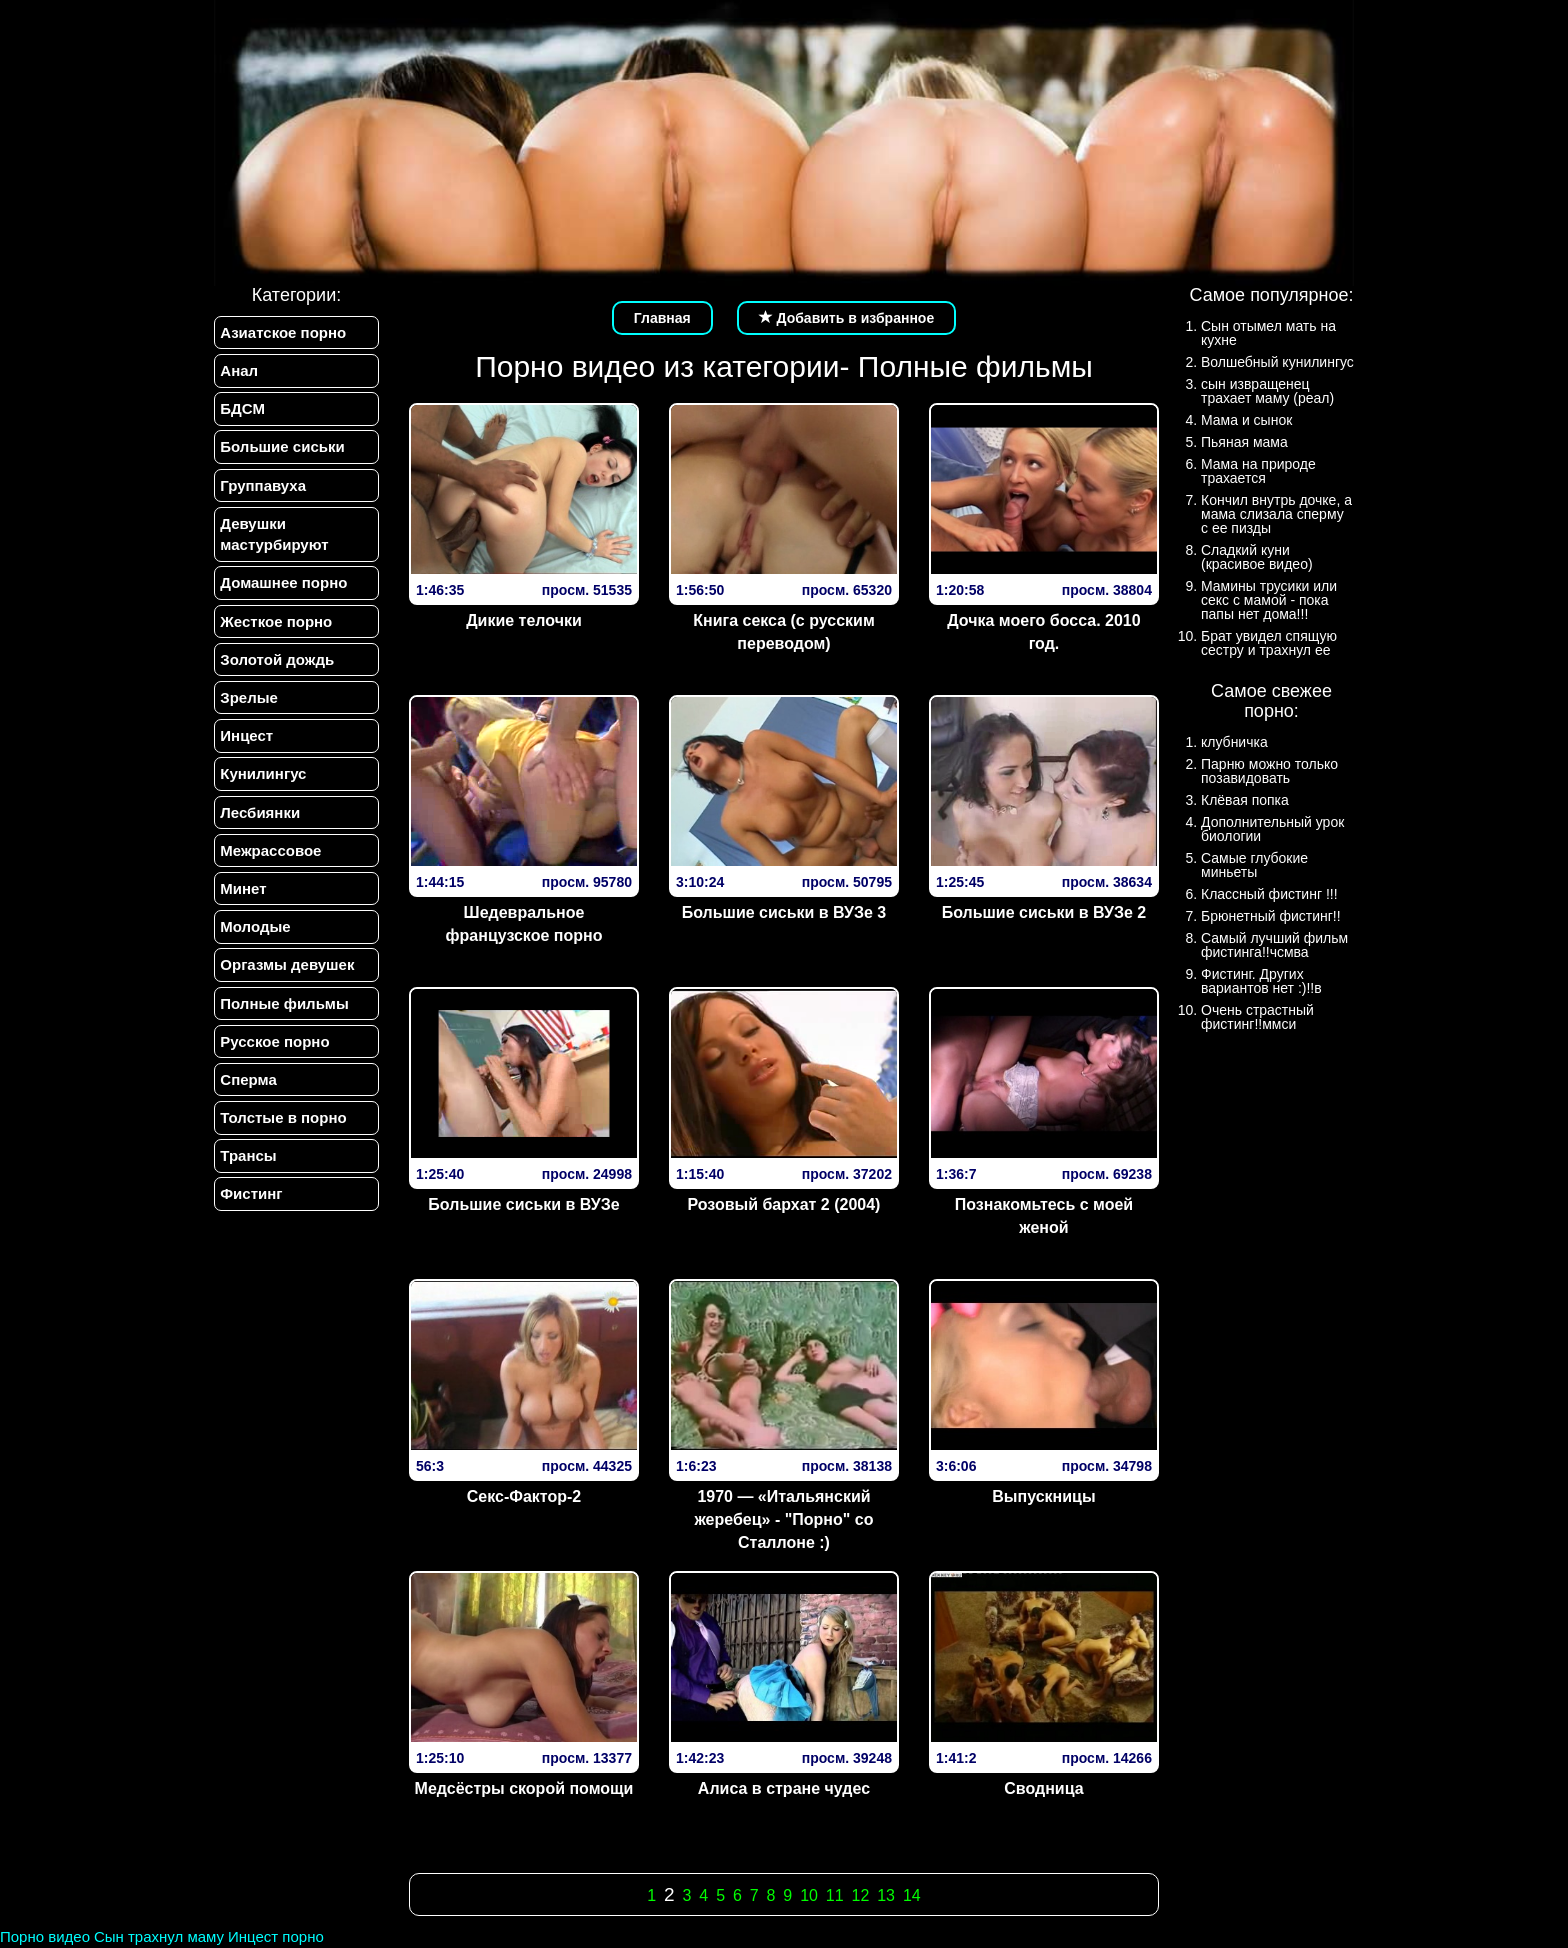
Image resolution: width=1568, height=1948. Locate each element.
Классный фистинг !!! (1269, 894)
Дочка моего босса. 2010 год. (1043, 632)
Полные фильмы (284, 1007)
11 (835, 1895)
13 (886, 1895)
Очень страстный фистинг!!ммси (1257, 1017)
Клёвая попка (1245, 800)
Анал (239, 370)
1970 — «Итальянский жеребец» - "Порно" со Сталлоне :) (783, 1519)
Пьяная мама (1244, 442)
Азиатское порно (283, 332)
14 (912, 1895)
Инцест (246, 738)
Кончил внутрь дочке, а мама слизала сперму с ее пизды (1276, 514)
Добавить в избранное (847, 318)
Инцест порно (276, 1936)
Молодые (255, 930)
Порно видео (45, 1936)
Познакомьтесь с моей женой (1044, 1216)
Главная (662, 318)
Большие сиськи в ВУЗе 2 (1044, 912)
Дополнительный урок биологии (1272, 829)
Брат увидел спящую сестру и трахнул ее (1269, 643)
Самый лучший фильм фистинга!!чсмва (1274, 945)
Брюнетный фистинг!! (1271, 916)
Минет (243, 891)
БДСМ (242, 409)
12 (861, 1895)
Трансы (248, 1160)
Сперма (248, 1083)
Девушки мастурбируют (274, 535)
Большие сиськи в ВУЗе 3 (784, 912)
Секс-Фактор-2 (524, 1496)
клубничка (1234, 742)
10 (809, 1895)
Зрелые (249, 699)
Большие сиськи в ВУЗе (523, 1204)
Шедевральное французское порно (524, 924)
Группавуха (263, 486)
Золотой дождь (277, 661)
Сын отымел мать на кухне (1268, 333)
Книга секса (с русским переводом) (784, 632)
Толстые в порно (283, 1122)
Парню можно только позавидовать (1269, 771)
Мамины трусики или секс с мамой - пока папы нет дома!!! (1269, 600)
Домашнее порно (283, 584)
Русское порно (274, 1045)
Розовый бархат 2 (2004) (783, 1204)
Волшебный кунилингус (1277, 362)
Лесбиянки (260, 814)
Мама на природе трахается (1258, 471)
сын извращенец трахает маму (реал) (1267, 391)
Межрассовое (270, 853)
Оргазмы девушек (287, 968)
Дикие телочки (524, 620)
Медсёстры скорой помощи (524, 1788)
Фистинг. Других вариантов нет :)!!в (1261, 981)
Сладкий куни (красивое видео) (1257, 557)
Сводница (1043, 1788)
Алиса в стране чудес (784, 1788)
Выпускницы (1043, 1496)
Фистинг (251, 1199)
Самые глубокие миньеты (1254, 865)
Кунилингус (263, 776)
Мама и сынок (1246, 420)
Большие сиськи (282, 447)
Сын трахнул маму (159, 1936)
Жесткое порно (276, 622)
